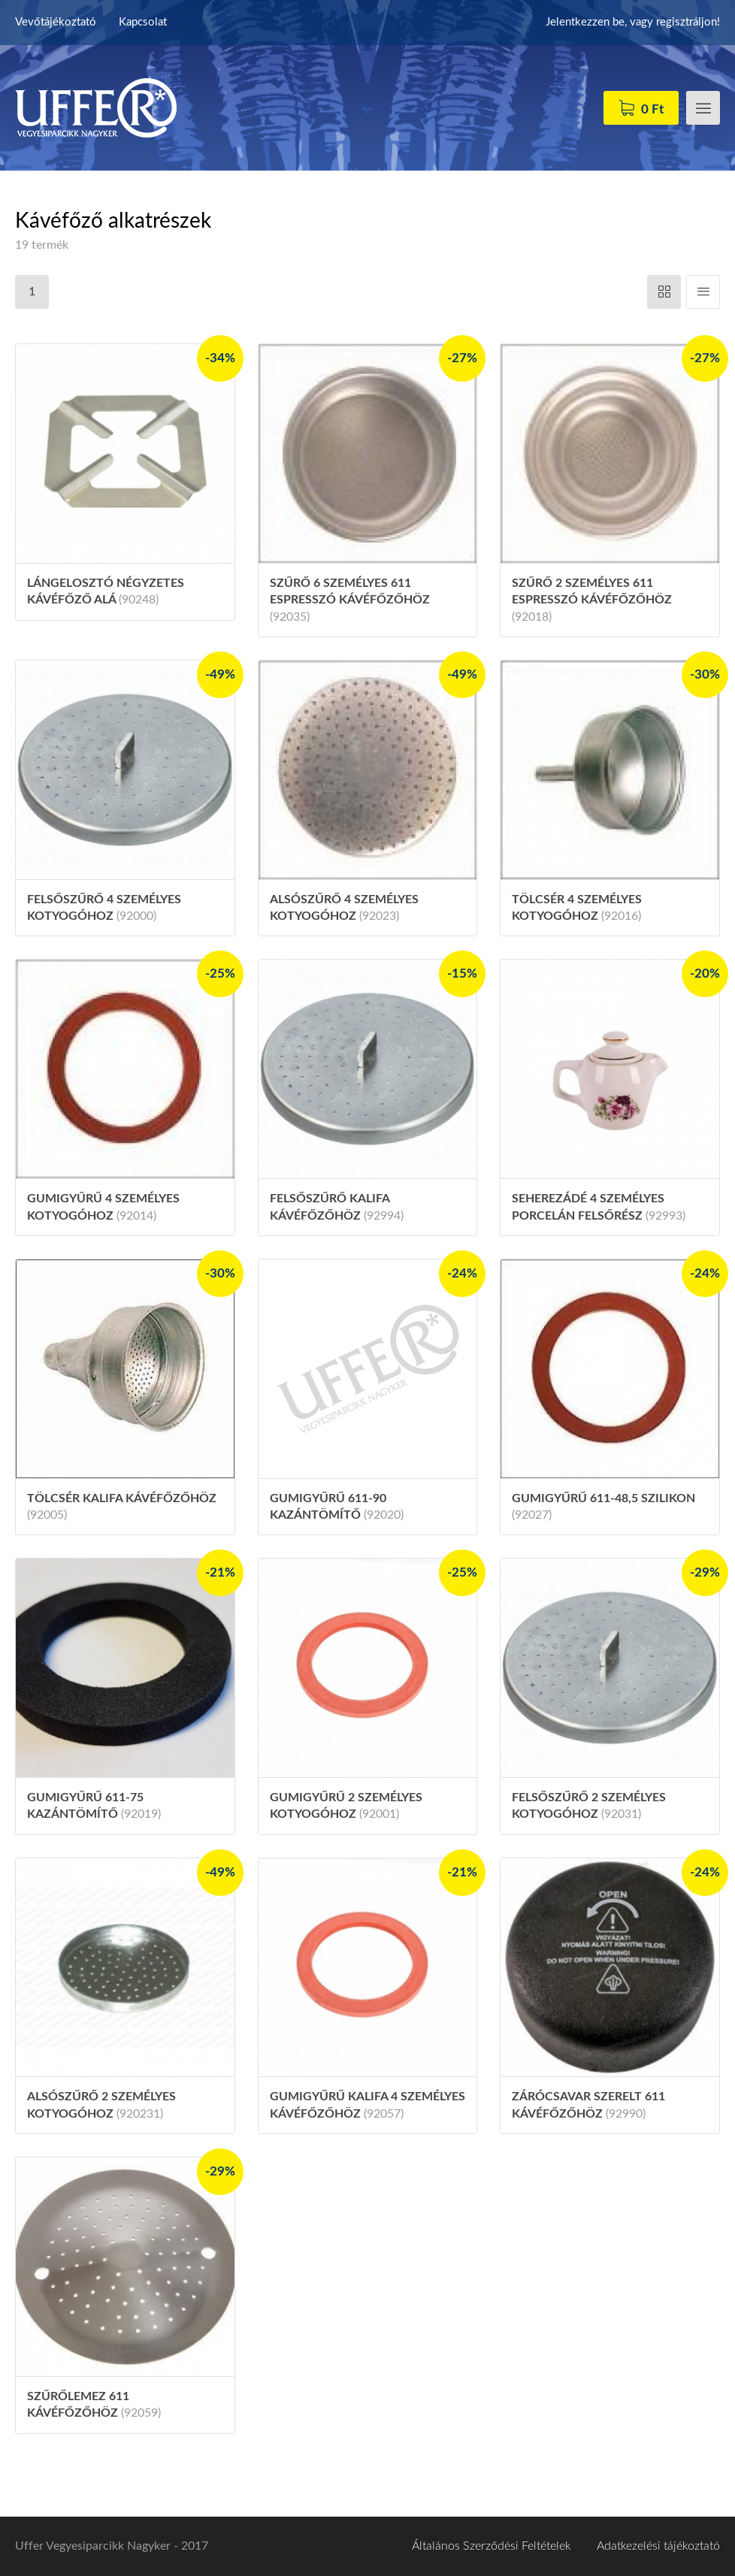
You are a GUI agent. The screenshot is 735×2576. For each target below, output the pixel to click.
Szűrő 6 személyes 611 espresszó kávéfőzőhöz (350, 600)
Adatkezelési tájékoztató (658, 2546)
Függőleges (703, 292)
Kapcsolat (143, 22)
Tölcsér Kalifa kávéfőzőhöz (121, 1506)
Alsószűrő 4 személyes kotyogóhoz (344, 907)
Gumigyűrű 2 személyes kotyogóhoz (346, 1805)
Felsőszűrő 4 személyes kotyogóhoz (104, 907)
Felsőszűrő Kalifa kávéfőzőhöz (337, 1207)
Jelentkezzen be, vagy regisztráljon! (633, 22)
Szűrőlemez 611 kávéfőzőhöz (94, 2404)
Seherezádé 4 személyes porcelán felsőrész (598, 1207)
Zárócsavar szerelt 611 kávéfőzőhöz (588, 2105)
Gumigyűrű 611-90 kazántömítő (337, 1506)
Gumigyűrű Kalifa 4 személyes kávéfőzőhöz (367, 2105)
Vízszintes (664, 292)
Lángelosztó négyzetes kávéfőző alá (105, 591)
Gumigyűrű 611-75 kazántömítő (94, 1805)
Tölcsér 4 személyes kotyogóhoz (577, 907)
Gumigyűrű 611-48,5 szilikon (603, 1506)
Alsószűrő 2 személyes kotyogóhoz (101, 2105)
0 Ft (652, 109)
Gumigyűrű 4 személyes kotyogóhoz (103, 1207)
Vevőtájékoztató (55, 22)
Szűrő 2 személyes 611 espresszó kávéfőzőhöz (592, 600)
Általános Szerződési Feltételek (491, 2546)
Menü (703, 108)
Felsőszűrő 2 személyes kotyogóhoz (589, 1805)
